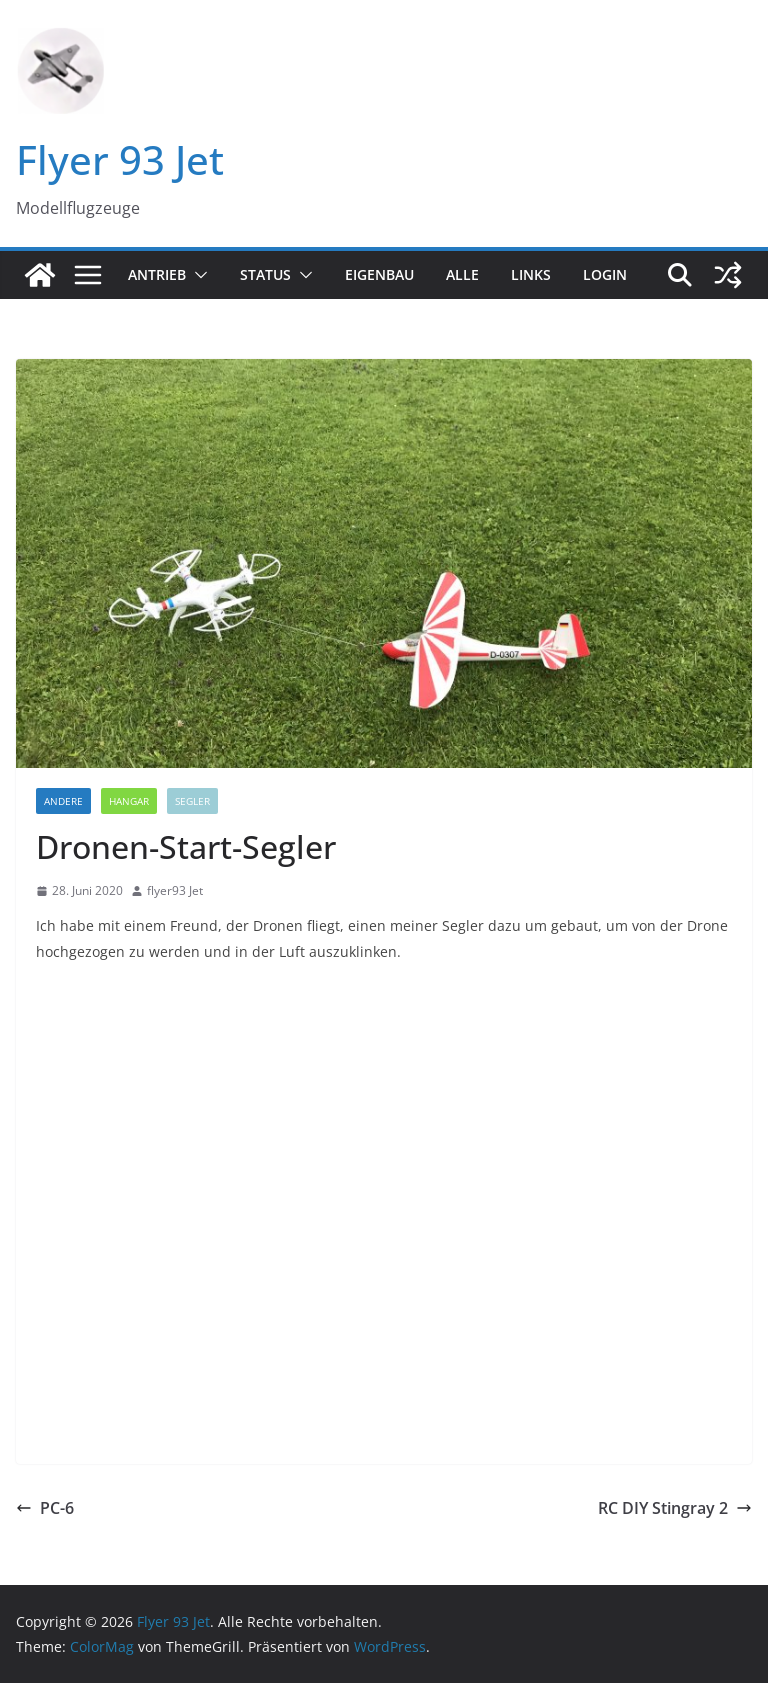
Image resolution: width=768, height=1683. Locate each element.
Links (531, 274)
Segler (192, 801)
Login (605, 274)
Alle (462, 274)
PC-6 (45, 1508)
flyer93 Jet (175, 890)
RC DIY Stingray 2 (675, 1508)
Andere (63, 801)
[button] (197, 275)
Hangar (129, 801)
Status (265, 274)
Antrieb (157, 274)
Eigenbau (379, 274)
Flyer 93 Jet (120, 159)
